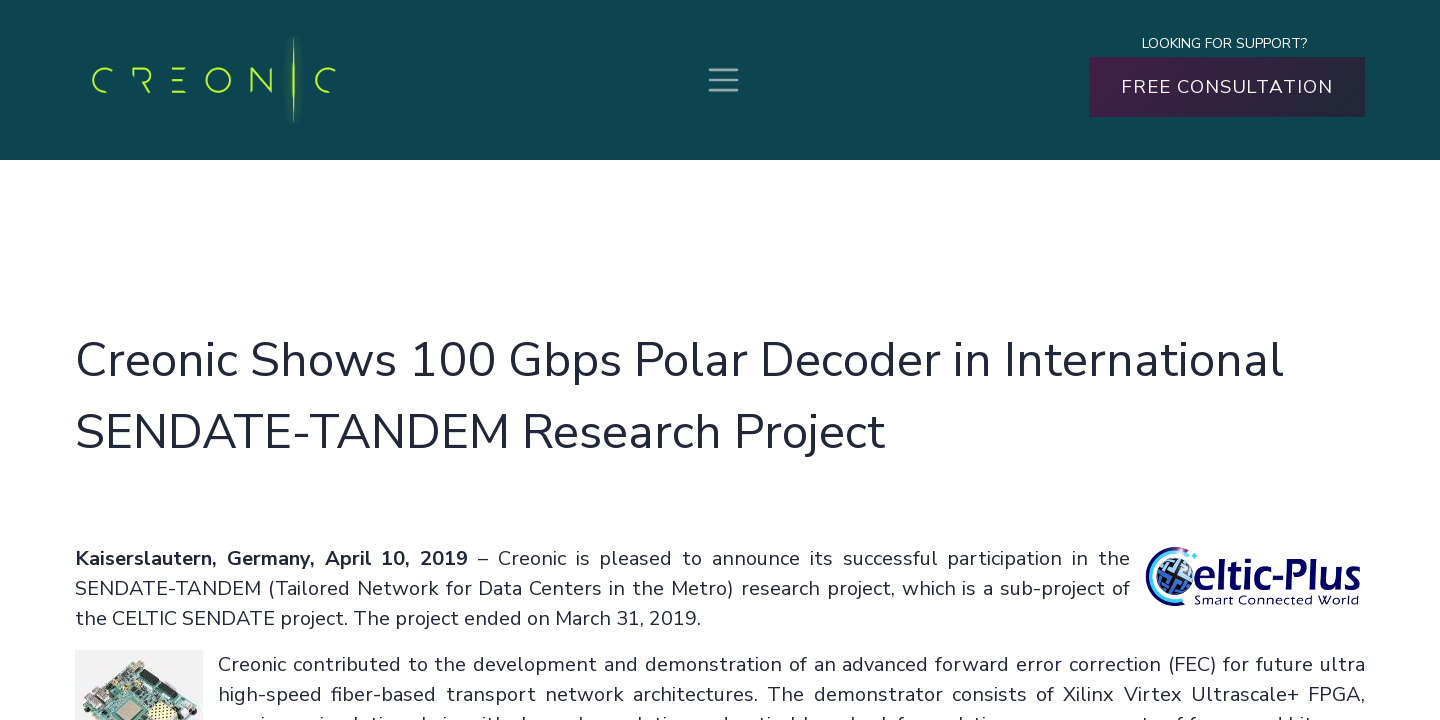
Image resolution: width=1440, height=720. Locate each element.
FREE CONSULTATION (1227, 87)
